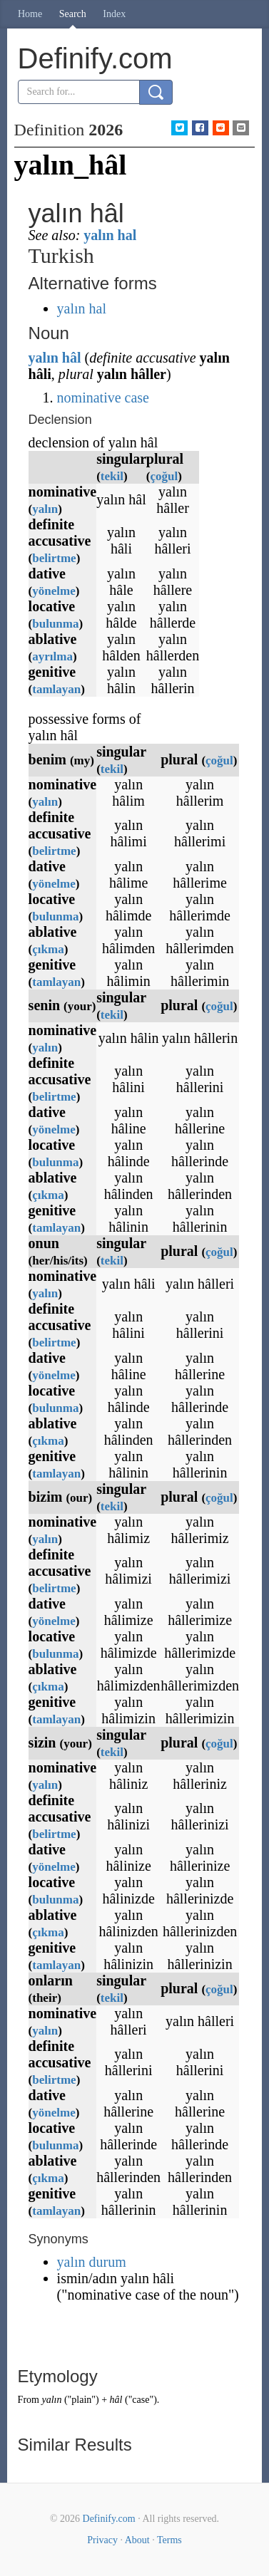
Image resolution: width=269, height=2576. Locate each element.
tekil (112, 476)
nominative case (103, 397)
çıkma (48, 949)
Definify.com (109, 2518)
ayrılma (52, 656)
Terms (169, 2540)
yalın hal (109, 235)
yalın (44, 357)
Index (114, 14)
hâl (71, 357)
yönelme (53, 591)
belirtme (54, 558)
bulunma (55, 623)
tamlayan (56, 689)
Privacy (102, 2540)
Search (72, 14)
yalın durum (91, 2262)
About (137, 2540)
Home (30, 14)
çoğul (164, 476)
